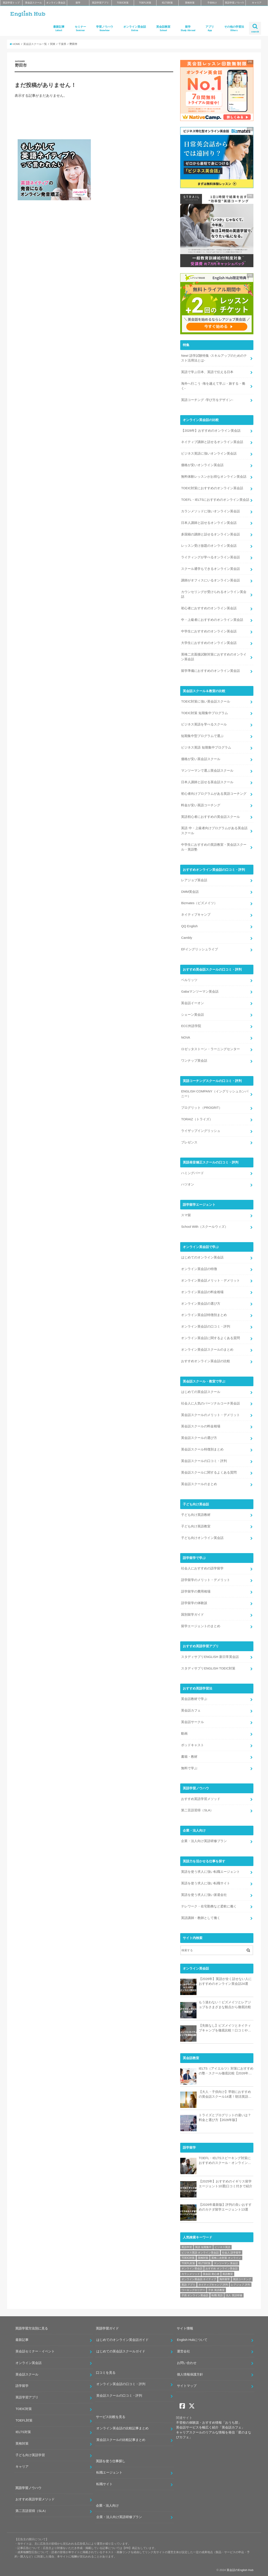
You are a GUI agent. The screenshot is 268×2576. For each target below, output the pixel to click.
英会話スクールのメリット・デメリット (210, 1414)
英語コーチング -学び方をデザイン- (207, 399)
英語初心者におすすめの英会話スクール (210, 816)
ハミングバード (192, 1172)
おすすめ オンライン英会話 (221, 2267)
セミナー (80, 28)
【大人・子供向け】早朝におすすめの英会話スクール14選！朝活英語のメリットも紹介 (225, 2093)
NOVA (185, 1037)
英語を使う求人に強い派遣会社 (204, 1894)
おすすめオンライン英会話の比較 (205, 1360)
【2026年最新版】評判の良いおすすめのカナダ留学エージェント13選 (225, 2206)
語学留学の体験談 (194, 1602)
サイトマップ (187, 2385)
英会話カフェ (191, 1710)
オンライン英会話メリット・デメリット (210, 1279)
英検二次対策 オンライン (226, 2256)
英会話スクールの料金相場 (200, 1425)
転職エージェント (109, 2472)
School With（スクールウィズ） (204, 1226)
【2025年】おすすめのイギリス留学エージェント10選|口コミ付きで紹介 (225, 2183)
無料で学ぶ (189, 1767)
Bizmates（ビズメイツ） (199, 902)
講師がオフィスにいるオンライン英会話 (210, 579)
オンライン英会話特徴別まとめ (204, 1314)
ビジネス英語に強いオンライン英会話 (209, 453)
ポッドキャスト (192, 1744)
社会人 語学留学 (231, 2251)
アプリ (209, 28)
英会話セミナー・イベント (35, 2350)
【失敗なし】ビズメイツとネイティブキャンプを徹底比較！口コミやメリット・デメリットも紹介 (225, 2027)
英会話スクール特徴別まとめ (202, 1448)
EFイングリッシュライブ (199, 948)
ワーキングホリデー (193, 2289)
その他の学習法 (234, 28)
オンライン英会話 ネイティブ (198, 2278)
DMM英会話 (189, 891)
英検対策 (190, 2)
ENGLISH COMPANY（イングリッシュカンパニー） (214, 1093)
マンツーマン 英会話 (226, 2262)
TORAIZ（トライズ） (196, 1118)
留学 (78, 2)
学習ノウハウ (104, 28)
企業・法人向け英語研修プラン (204, 1840)
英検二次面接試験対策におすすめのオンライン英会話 (213, 656)
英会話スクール (33, 2)
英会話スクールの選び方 (199, 1437)
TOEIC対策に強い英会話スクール (205, 700)
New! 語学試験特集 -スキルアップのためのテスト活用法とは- (214, 357)
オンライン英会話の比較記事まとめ (122, 2427)
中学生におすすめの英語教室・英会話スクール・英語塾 (213, 846)
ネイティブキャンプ (195, 914)
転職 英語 (217, 2294)
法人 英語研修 (234, 2294)
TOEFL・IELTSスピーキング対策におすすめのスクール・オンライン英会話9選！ (225, 2160)
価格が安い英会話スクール (200, 758)
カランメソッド (190, 2273)
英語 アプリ (188, 2283)
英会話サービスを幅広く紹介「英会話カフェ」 (210, 2426)
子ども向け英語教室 (195, 1525)
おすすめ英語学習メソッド (200, 1798)
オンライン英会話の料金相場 (202, 1291)
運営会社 (183, 2350)
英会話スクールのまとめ (199, 1483)
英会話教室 (163, 28)
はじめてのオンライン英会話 (202, 1256)
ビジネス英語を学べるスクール (204, 723)
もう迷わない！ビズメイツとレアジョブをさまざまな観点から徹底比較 (225, 2003)
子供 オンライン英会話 (194, 2294)
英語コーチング (242, 2278)
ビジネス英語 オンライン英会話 (200, 2251)
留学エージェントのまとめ (200, 1625)
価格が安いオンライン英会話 (202, 464)
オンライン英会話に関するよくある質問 (210, 1337)
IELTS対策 (167, 2)
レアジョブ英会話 (194, 879)
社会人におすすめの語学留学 (202, 1567)
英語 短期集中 (203, 2246)
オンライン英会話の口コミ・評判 (205, 1326)
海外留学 (224, 2278)
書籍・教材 (189, 1756)
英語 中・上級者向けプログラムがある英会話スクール (214, 830)
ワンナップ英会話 (194, 1059)
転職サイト (104, 2483)
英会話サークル (192, 1721)
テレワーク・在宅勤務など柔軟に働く (209, 1905)
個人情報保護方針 (190, 2373)
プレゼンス (189, 1141)
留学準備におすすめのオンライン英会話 (210, 670)
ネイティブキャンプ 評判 (213, 2283)
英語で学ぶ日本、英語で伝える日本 (207, 371)
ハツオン (187, 1183)
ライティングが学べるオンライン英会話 (210, 556)
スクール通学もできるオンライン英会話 (210, 568)
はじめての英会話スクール (200, 1391)
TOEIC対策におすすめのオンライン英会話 (212, 487)
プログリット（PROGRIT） (201, 1107)
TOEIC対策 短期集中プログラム (204, 712)
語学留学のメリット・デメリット (205, 1579)
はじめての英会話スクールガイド (120, 2350)
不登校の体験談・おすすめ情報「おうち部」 (208, 2422)
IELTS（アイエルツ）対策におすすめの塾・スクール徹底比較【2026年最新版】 (226, 2070)
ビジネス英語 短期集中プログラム (206, 747)
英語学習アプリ (100, 2)
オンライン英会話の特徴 (199, 1268)
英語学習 (186, 2246)
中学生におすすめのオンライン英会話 (209, 630)
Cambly (186, 937)
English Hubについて (192, 2339)
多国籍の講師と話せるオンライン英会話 (210, 533)
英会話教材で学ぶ (194, 1698)
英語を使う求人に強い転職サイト (205, 1882)
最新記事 (58, 28)
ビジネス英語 (222, 2246)
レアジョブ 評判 (240, 2283)
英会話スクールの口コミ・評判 (204, 1460)
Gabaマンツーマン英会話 (199, 990)
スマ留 (186, 1214)
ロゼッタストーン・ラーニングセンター (210, 1048)
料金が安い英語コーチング (200, 804)
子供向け (212, 2)
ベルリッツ (189, 979)
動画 (184, 1732)
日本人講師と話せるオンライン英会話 (209, 522)
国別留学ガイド (192, 1613)
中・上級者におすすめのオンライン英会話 (212, 619)
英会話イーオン (192, 1002)
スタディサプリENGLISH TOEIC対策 (208, 1667)
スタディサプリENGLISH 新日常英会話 (210, 1656)
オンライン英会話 (55, 2)
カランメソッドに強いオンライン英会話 (210, 510)
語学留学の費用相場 (195, 1591)
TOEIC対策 (123, 2)
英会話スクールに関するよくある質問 (209, 1471)
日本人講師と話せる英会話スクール (207, 781)
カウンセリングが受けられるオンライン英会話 (213, 593)
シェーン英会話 (192, 1013)
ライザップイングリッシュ (200, 1130)
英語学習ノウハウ (234, 2)
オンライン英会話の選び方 (200, 1302)
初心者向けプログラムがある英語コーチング (213, 793)
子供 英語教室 (216, 2289)
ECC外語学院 (191, 1025)
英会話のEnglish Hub (240, 2569)
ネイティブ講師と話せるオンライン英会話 (212, 441)
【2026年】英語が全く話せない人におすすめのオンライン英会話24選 (225, 1980)
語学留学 (22, 2385)
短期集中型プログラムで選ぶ (202, 735)
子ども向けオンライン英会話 (202, 1537)
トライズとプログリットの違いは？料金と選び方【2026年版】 (225, 2116)
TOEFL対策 (145, 2)
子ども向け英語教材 (195, 1514)
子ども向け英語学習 (30, 2454)
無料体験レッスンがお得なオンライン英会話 (213, 476)
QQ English (189, 925)
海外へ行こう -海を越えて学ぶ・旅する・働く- (213, 385)
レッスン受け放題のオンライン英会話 (209, 545)
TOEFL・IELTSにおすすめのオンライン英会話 (215, 499)
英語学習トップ (11, 2)
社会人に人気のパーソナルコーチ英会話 (210, 1402)
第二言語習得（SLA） (197, 1809)
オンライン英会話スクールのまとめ (207, 1348)
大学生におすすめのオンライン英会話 (209, 642)
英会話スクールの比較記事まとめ (120, 2439)
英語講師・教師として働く (200, 1917)
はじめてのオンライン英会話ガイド (122, 2339)
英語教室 (227, 2273)
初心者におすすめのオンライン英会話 (209, 607)
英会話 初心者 (211, 2273)
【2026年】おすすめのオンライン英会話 (211, 429)
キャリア (256, 2)
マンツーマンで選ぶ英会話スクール (207, 769)
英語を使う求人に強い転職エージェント (210, 1871)
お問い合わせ (187, 2362)
